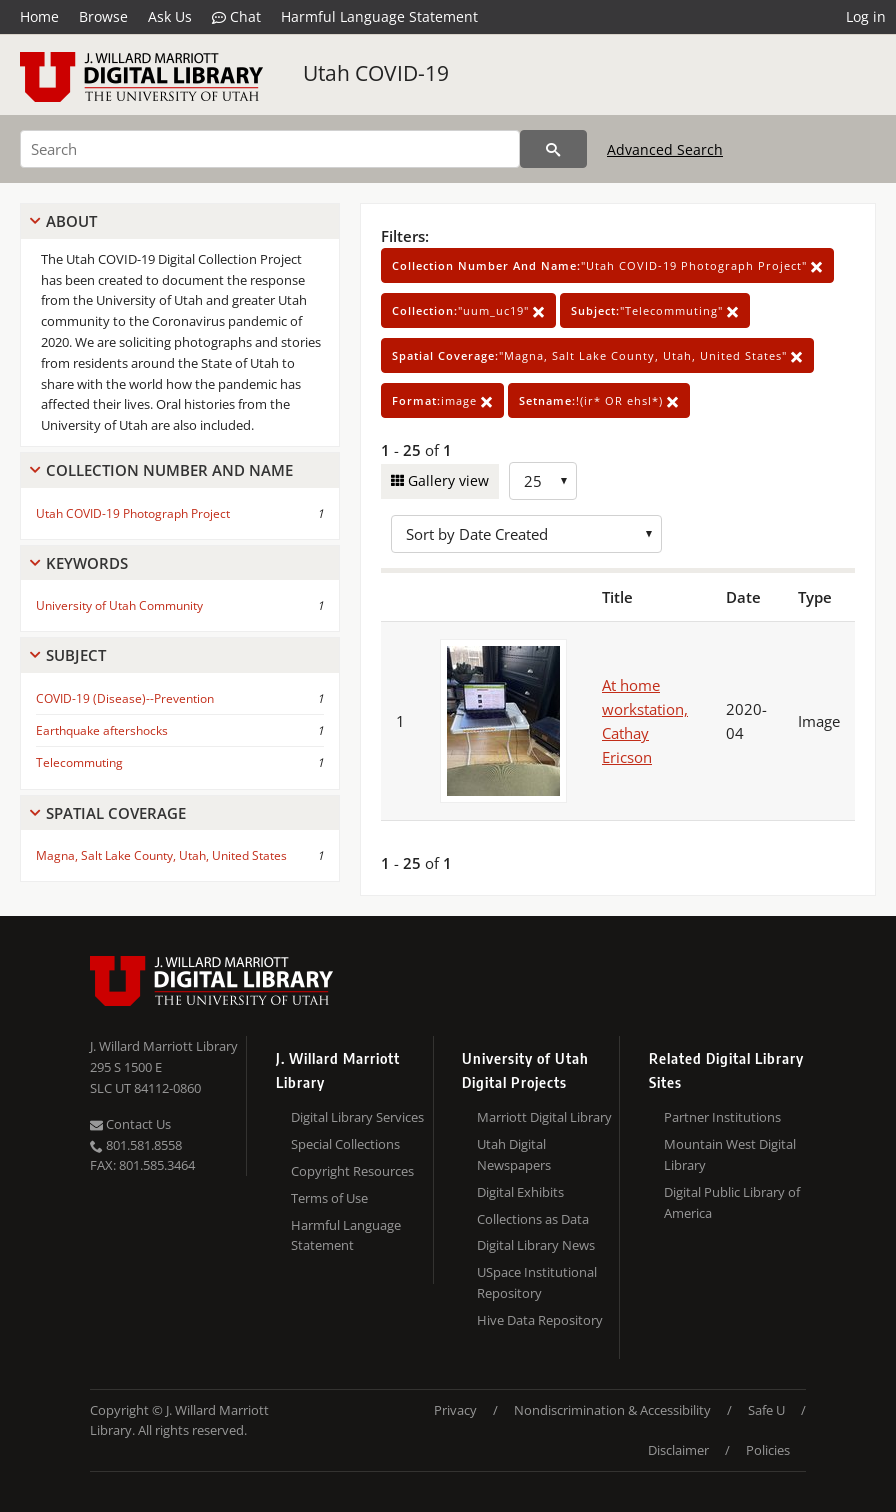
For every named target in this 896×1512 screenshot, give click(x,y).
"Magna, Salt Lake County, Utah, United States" (597, 355)
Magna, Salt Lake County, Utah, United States (161, 855)
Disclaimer (678, 1450)
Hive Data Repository (540, 1320)
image (442, 400)
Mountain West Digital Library (730, 1154)
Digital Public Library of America (732, 1202)
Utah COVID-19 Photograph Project (133, 513)
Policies (768, 1450)
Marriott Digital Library (544, 1117)
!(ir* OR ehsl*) (599, 400)
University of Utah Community (119, 605)
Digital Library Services (357, 1117)
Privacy (455, 1410)
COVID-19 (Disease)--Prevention (125, 698)
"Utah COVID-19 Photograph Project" (607, 265)
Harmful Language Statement (379, 16)
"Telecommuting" (655, 310)
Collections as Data (533, 1219)
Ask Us (170, 16)
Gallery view (446, 480)
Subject (76, 655)
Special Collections (345, 1144)
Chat (236, 17)
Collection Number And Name (169, 470)
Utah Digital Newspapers (514, 1154)
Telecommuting (79, 762)
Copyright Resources (352, 1171)
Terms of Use (329, 1198)
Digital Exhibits (520, 1192)
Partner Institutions (722, 1117)
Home (39, 16)
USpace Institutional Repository (537, 1282)
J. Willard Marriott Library (164, 1046)
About (71, 221)
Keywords (87, 563)
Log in (866, 16)
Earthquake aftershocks (102, 730)
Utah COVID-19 (376, 73)
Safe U (766, 1410)
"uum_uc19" (468, 310)
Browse (103, 16)
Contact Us (130, 1124)
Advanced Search (665, 149)
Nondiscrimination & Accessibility (612, 1410)
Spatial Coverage (116, 813)
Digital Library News (536, 1245)
